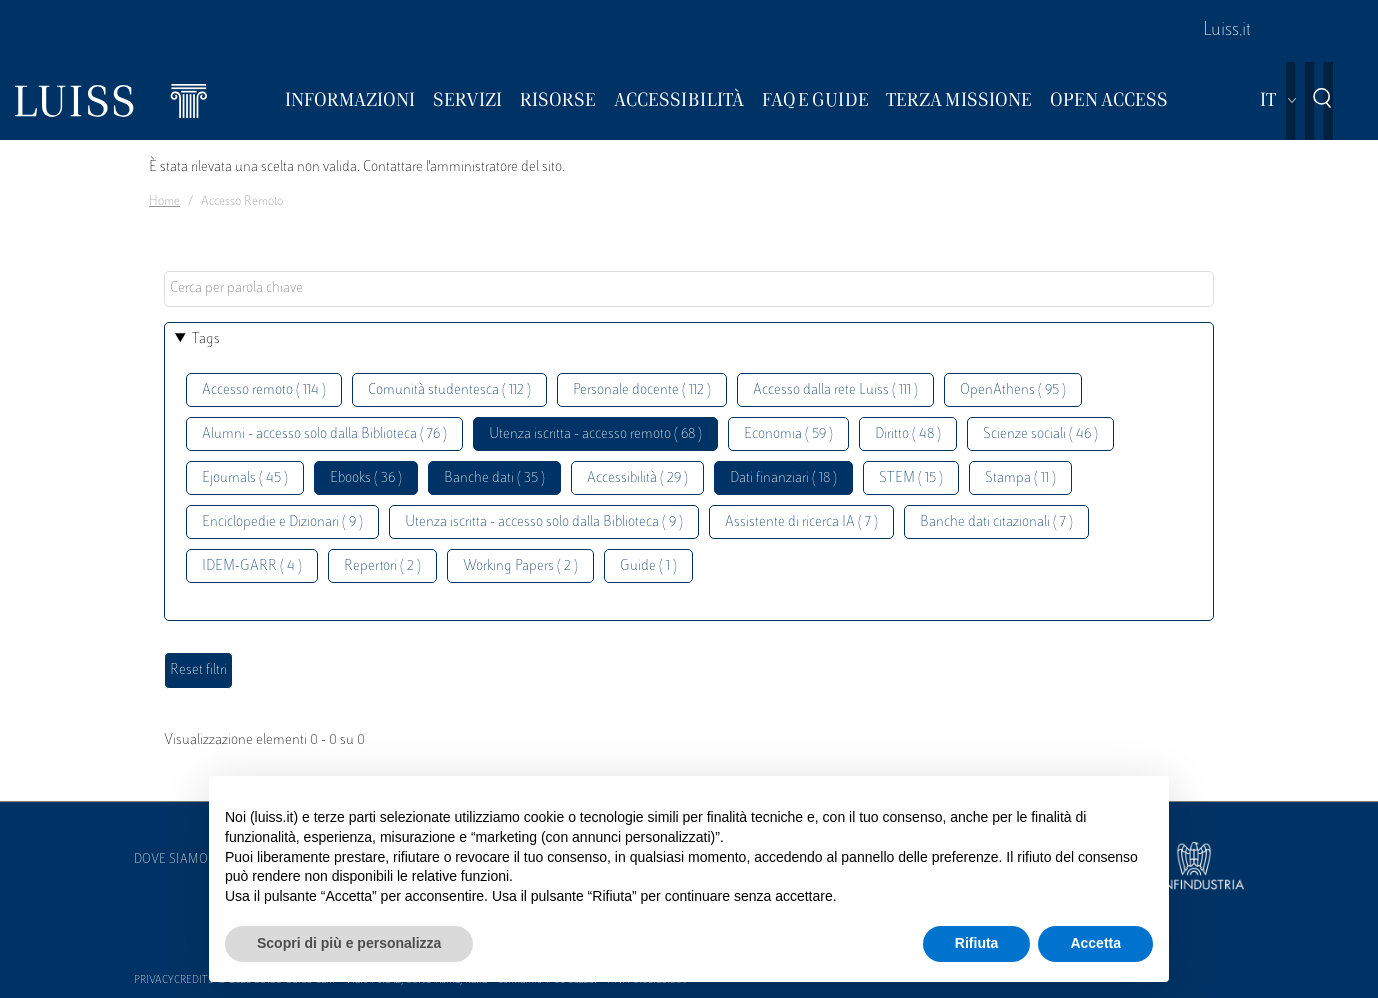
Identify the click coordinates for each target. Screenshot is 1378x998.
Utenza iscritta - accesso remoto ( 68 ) (595, 434)
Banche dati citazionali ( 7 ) (996, 522)
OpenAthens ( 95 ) (1013, 390)
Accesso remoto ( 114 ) (264, 390)
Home (164, 202)
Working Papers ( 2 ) (520, 566)
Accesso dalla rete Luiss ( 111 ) (835, 390)
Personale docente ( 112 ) (642, 390)
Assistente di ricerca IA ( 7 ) (801, 522)
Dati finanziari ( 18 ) (783, 478)
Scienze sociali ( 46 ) (1040, 434)
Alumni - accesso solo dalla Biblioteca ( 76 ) (324, 434)
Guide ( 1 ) (648, 566)
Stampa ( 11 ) (1020, 478)
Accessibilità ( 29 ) (637, 478)
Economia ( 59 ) (788, 434)
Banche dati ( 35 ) (494, 478)
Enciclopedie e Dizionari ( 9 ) (282, 522)
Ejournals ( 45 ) (245, 478)
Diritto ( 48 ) (908, 434)
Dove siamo (171, 860)
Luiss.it (1227, 31)
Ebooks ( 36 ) (366, 478)
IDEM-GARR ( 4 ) (252, 566)
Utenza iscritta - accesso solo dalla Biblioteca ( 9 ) (544, 522)
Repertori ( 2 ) (382, 566)
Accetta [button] (1095, 943)
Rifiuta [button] (977, 943)
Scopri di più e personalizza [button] (349, 943)
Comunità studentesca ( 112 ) (449, 390)
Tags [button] (206, 339)
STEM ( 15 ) (911, 478)
